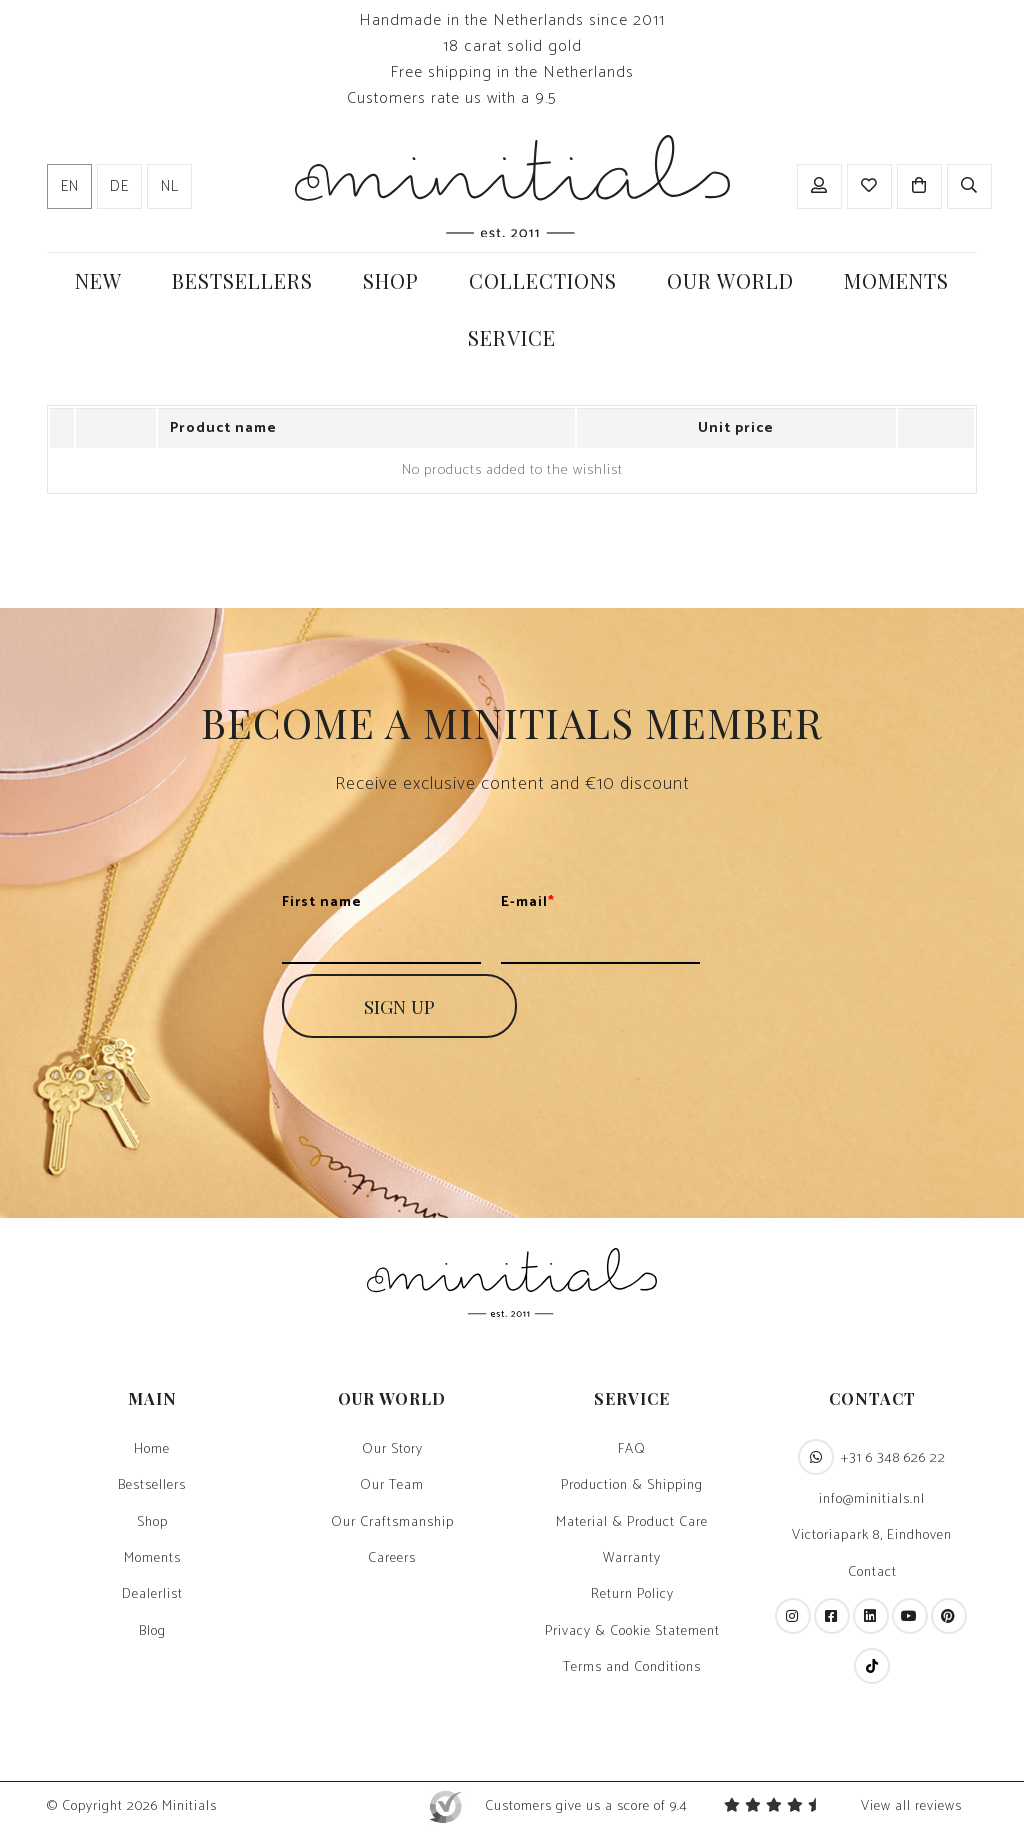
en (70, 187)
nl (170, 187)
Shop (152, 1523)
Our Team (392, 1486)
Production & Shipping (632, 1486)
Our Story (392, 1450)
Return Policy (632, 1595)
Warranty (632, 1559)
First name (322, 903)
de (119, 187)
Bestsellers (152, 1486)
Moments (152, 1559)
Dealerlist (152, 1595)
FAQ (632, 1450)
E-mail (528, 903)
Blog (152, 1632)
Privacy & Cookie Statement (632, 1632)
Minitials (189, 1806)
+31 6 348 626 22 (872, 1457)
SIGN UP (399, 1006)
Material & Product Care (632, 1523)
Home (152, 1450)
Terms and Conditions (632, 1668)
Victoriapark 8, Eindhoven (872, 1536)
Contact (872, 1573)
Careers (392, 1559)
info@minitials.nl (872, 1500)
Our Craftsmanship (392, 1523)
